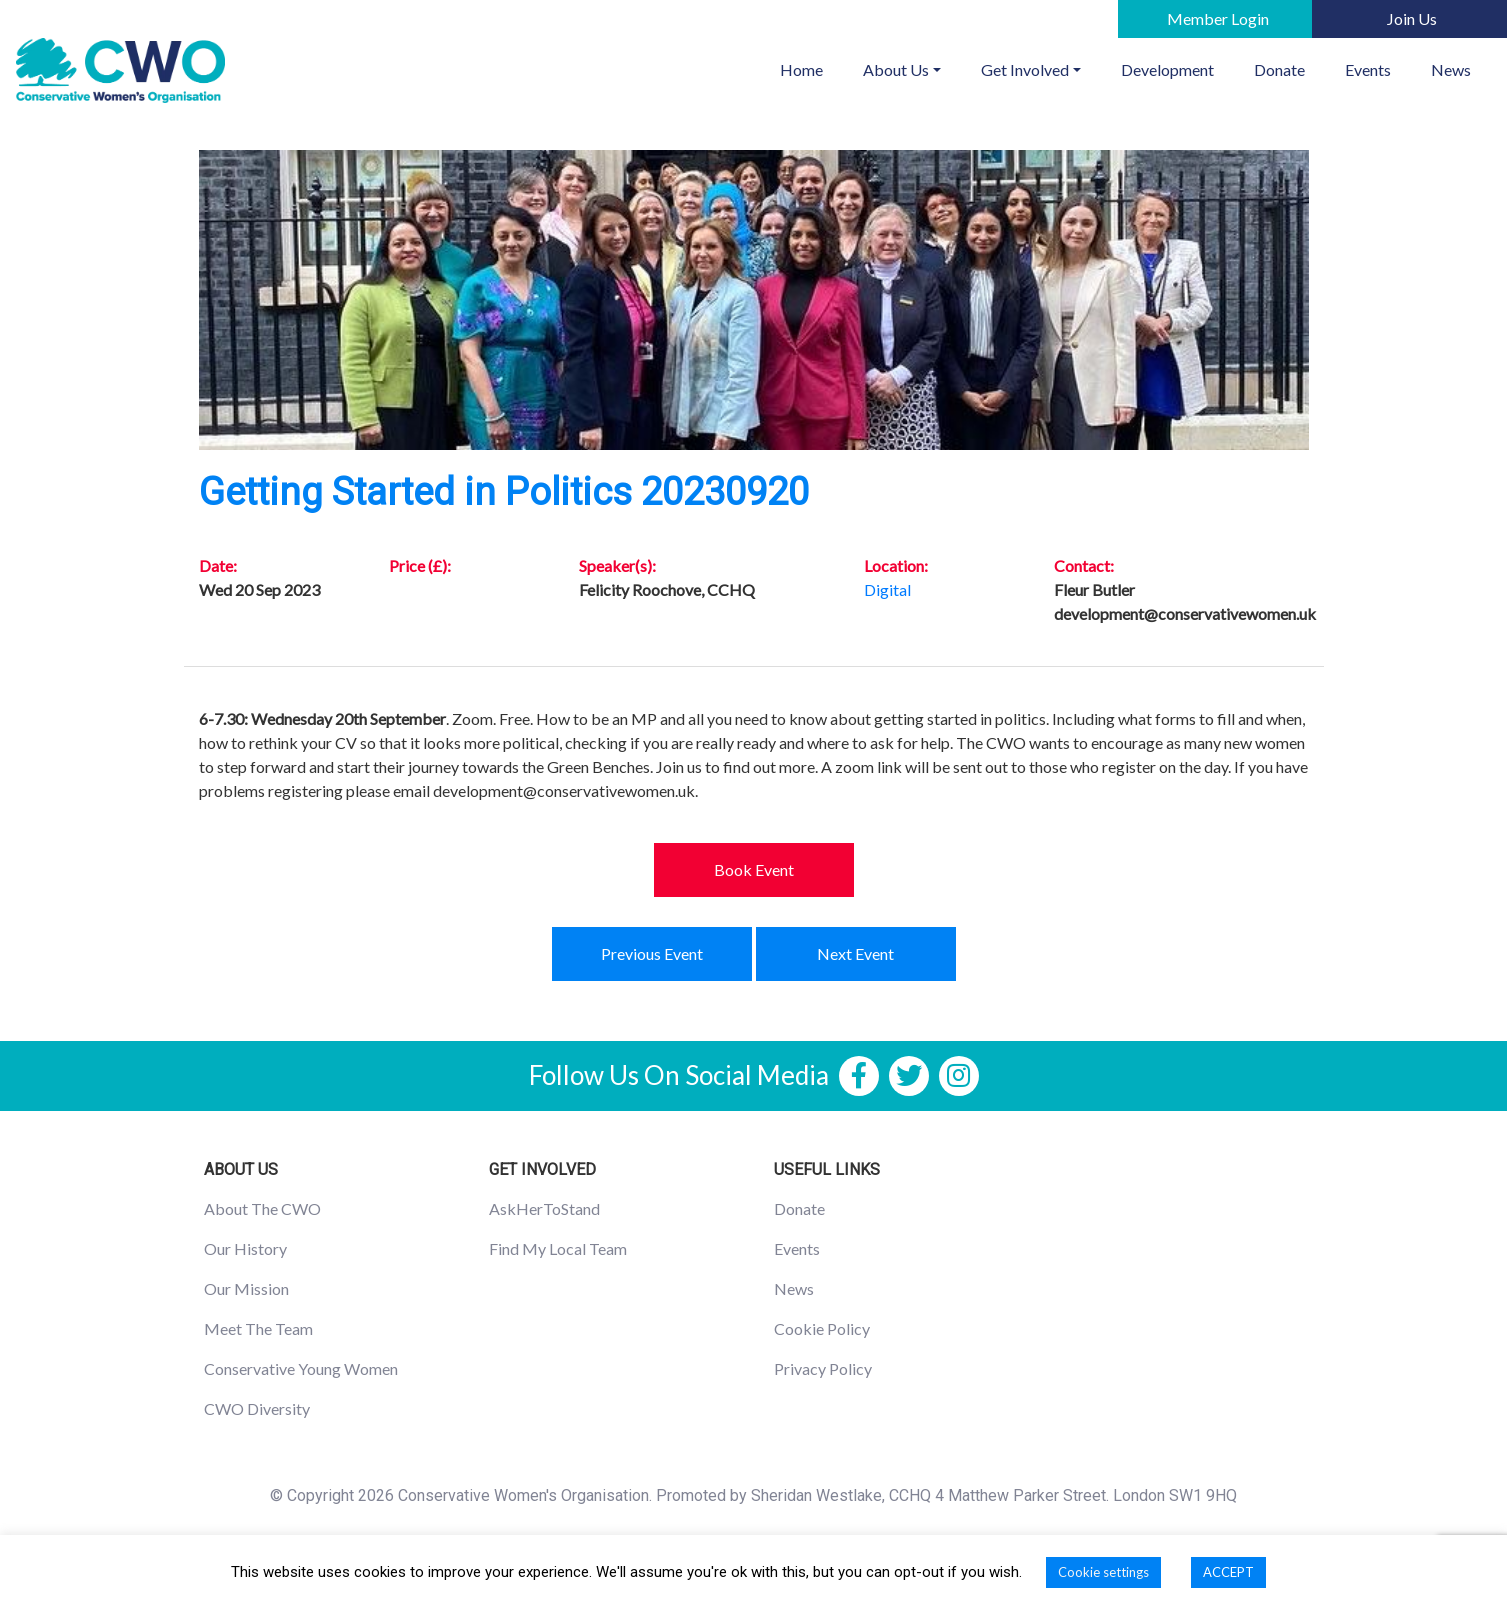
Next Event (855, 953)
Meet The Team (258, 1328)
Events (1368, 69)
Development (1167, 69)
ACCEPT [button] (1228, 1572)
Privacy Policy (823, 1368)
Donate (1279, 69)
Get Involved (1025, 69)
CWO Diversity (257, 1408)
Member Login (1218, 18)
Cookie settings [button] (1103, 1572)
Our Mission (246, 1288)
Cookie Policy (822, 1328)
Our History (245, 1248)
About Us (896, 69)
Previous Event (652, 953)
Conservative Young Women (301, 1368)
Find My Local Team (558, 1248)
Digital (887, 589)
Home (811, 68)
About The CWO (262, 1208)
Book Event (754, 869)
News (1451, 69)
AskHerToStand (544, 1208)
